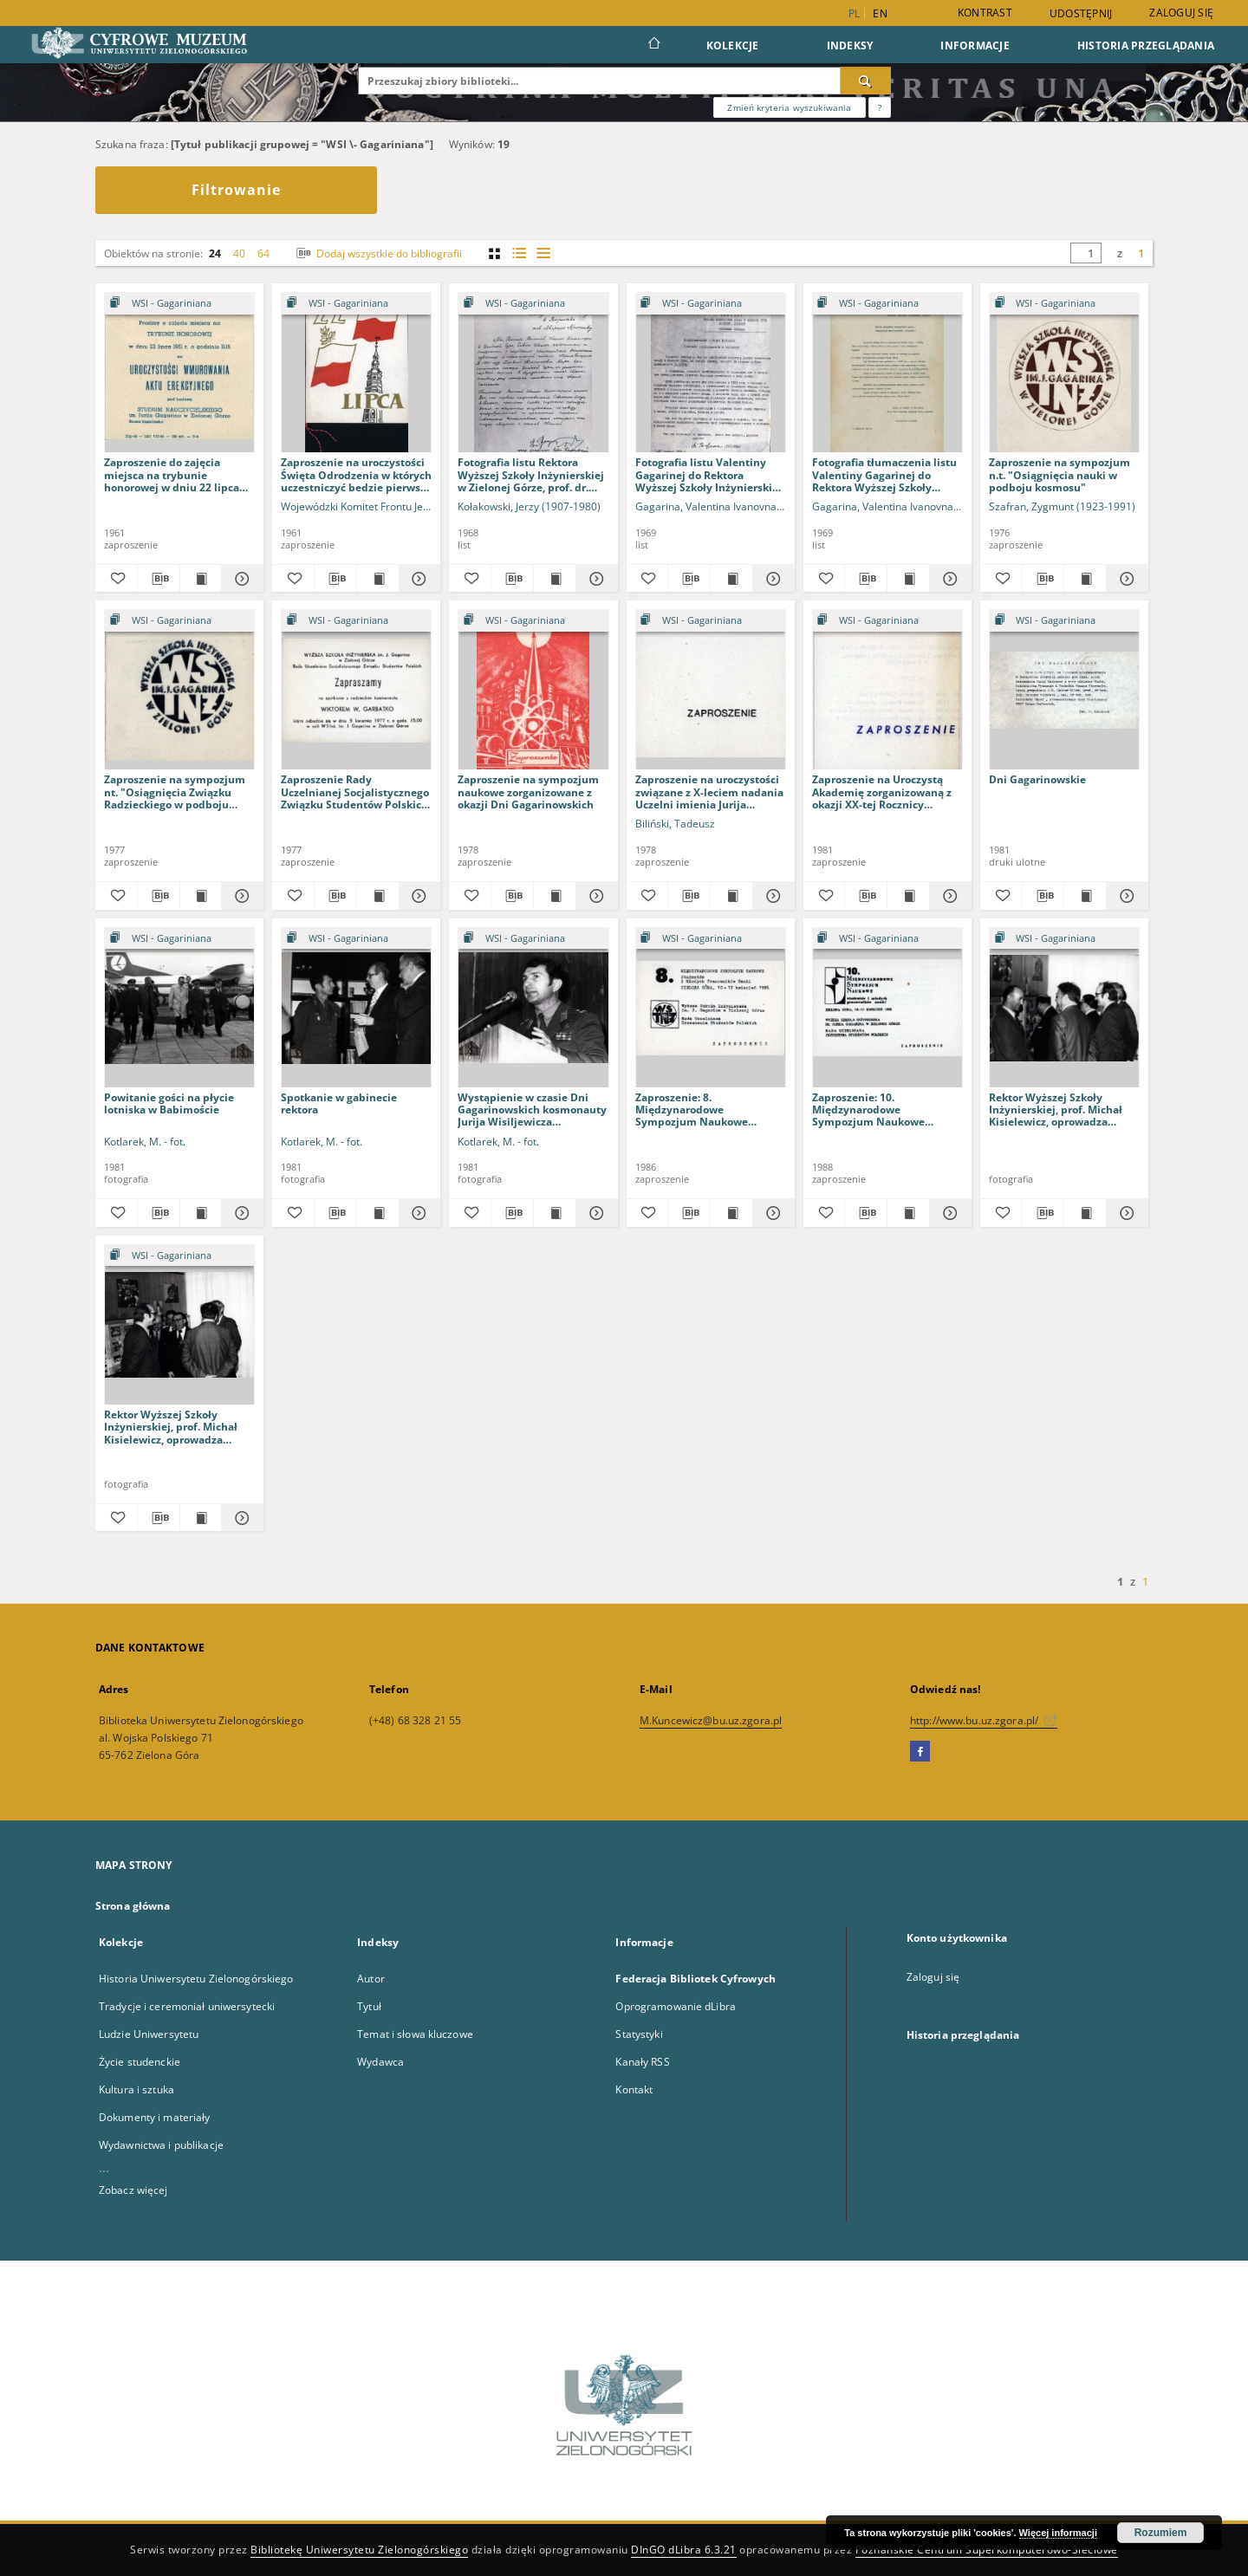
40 (239, 253)
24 (215, 253)
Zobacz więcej (133, 2190)
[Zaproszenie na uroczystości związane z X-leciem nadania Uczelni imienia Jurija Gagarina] (710, 690)
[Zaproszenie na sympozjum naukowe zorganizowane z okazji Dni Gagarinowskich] (533, 690)
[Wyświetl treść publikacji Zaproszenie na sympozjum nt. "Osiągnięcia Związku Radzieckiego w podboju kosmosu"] (201, 896)
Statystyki (638, 2034)
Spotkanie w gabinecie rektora (339, 1103)
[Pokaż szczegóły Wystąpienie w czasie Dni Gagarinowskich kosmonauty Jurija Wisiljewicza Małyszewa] (594, 1213)
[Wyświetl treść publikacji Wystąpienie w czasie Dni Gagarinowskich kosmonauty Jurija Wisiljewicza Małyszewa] (554, 1213)
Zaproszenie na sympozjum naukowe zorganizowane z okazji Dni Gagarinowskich (528, 791)
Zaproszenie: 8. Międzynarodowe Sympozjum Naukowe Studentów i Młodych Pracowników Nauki (691, 1109)
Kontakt (634, 2089)
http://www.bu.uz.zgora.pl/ (983, 1720)
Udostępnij (1081, 14)
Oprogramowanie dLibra (675, 2006)
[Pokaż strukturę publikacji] (179, 304)
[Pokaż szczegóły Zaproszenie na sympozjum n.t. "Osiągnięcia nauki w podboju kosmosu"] (1125, 579)
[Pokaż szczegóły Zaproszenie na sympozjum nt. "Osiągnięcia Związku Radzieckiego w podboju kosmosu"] (240, 896)
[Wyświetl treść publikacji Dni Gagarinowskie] (1085, 896)
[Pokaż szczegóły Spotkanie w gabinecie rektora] (418, 1213)
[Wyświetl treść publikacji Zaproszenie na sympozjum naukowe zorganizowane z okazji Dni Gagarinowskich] (554, 896)
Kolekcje (732, 45)
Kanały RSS (642, 2061)
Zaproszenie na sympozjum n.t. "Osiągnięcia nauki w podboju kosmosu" (1059, 474)
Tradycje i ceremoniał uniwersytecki (187, 2006)
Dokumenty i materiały (155, 2117)
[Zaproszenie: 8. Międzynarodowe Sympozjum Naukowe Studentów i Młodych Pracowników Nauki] (710, 1008)
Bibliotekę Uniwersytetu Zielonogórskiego (359, 2549)
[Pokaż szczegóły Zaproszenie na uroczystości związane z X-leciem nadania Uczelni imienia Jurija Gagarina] (771, 896)
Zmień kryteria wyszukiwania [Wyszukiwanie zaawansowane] (789, 107)
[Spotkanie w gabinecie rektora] (356, 1008)
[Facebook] (920, 1752)
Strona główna (133, 1905)
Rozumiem (1160, 2533)
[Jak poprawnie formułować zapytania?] (879, 107)
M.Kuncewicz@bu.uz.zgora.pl (711, 1720)
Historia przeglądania (1145, 45)
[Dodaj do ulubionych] (116, 579)
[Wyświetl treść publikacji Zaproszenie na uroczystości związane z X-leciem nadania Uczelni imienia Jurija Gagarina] (731, 896)
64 (263, 253)
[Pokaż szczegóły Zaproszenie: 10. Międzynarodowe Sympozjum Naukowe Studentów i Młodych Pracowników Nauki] (948, 1213)
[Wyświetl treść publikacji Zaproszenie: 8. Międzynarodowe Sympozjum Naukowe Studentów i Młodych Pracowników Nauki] (731, 1213)
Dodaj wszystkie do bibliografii (377, 253)
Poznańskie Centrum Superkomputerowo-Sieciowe (986, 2549)
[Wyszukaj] (866, 80)
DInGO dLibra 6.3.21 (684, 2549)
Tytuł (369, 2006)
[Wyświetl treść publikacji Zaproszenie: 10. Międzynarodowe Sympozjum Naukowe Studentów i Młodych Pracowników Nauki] (908, 1213)
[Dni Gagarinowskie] (1064, 690)
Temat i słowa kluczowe (415, 2034)
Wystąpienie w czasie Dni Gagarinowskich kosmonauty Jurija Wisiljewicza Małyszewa (532, 1109)
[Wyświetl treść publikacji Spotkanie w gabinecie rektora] (378, 1213)
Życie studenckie (139, 2061)
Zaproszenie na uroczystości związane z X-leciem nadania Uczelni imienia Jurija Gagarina (709, 791)
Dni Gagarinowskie (1037, 779)
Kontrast (985, 12)
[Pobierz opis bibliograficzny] (158, 579)
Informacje (975, 45)
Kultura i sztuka (136, 2089)
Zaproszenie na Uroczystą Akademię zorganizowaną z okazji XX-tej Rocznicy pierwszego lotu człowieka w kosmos (885, 791)
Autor (371, 1978)
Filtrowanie (236, 189)
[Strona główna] (653, 45)
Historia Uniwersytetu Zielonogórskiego (196, 1978)
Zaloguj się (1181, 12)
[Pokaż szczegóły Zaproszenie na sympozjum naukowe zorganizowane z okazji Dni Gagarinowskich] (594, 896)
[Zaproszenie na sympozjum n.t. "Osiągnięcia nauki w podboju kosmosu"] (1064, 373)
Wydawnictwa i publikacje (161, 2145)
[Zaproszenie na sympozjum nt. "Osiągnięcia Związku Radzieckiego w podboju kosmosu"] (179, 690)
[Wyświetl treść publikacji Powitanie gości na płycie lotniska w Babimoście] (201, 1213)
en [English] (880, 13)
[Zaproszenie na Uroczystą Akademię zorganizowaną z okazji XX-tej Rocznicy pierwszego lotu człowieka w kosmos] (887, 690)
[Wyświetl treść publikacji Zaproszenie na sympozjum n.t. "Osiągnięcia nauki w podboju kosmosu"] (1085, 579)
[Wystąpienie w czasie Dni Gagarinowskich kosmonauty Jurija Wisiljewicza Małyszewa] (533, 1008)
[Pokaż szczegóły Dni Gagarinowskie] (1125, 896)
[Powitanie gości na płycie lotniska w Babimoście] (179, 1008)
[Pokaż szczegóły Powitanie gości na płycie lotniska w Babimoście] (240, 1213)
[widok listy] (543, 253)
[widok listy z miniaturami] (518, 253)
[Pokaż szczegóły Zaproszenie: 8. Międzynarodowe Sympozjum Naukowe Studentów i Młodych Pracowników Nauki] (771, 1213)
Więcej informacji (1058, 2532)
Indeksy (850, 45)
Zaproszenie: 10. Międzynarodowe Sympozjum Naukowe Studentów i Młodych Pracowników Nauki (868, 1109)
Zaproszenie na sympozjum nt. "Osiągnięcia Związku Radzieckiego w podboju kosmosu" (174, 791)
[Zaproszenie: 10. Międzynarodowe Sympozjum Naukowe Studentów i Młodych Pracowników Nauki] (887, 1008)
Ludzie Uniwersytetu (148, 2034)
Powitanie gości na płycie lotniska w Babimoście (169, 1103)
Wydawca (380, 2061)
